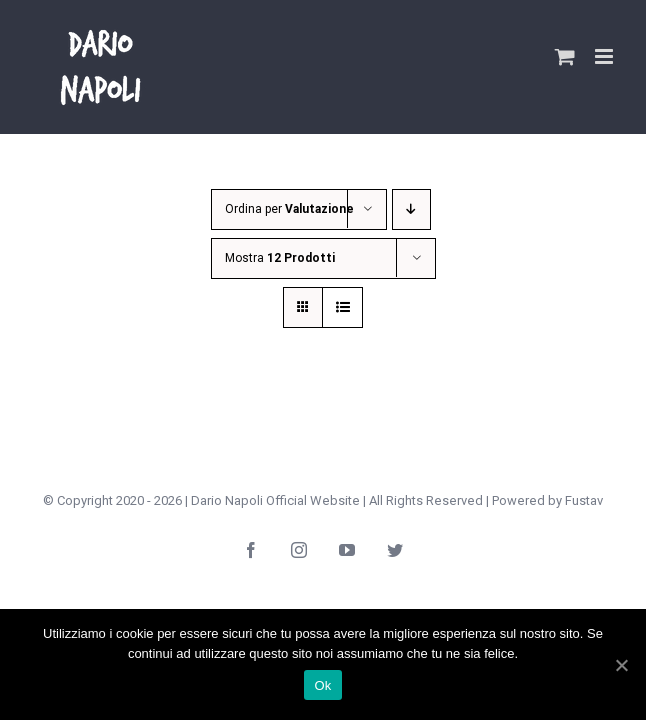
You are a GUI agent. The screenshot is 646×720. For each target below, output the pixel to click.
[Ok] (621, 665)
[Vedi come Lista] (342, 307)
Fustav (584, 500)
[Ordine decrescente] (416, 209)
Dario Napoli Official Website (275, 500)
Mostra (280, 258)
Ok (322, 685)
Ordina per (289, 209)
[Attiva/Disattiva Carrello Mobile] (565, 56)
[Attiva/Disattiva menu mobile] (605, 56)
